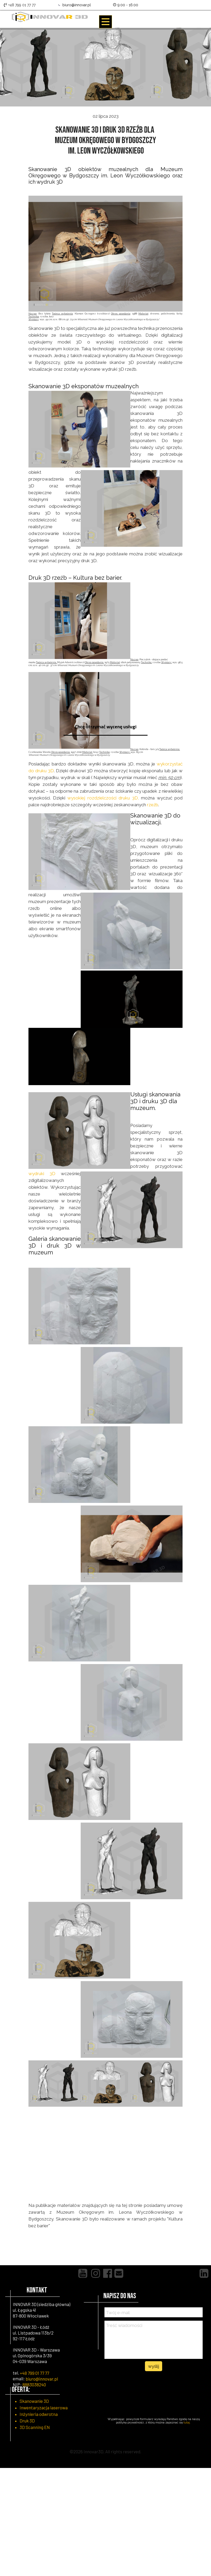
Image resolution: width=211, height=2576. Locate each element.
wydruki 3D (41, 1173)
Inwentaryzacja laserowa (44, 2407)
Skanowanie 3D (34, 2401)
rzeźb (152, 804)
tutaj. (187, 2422)
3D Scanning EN (35, 2427)
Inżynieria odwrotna (39, 2414)
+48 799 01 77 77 (34, 2373)
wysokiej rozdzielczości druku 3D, (103, 798)
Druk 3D (27, 2420)
